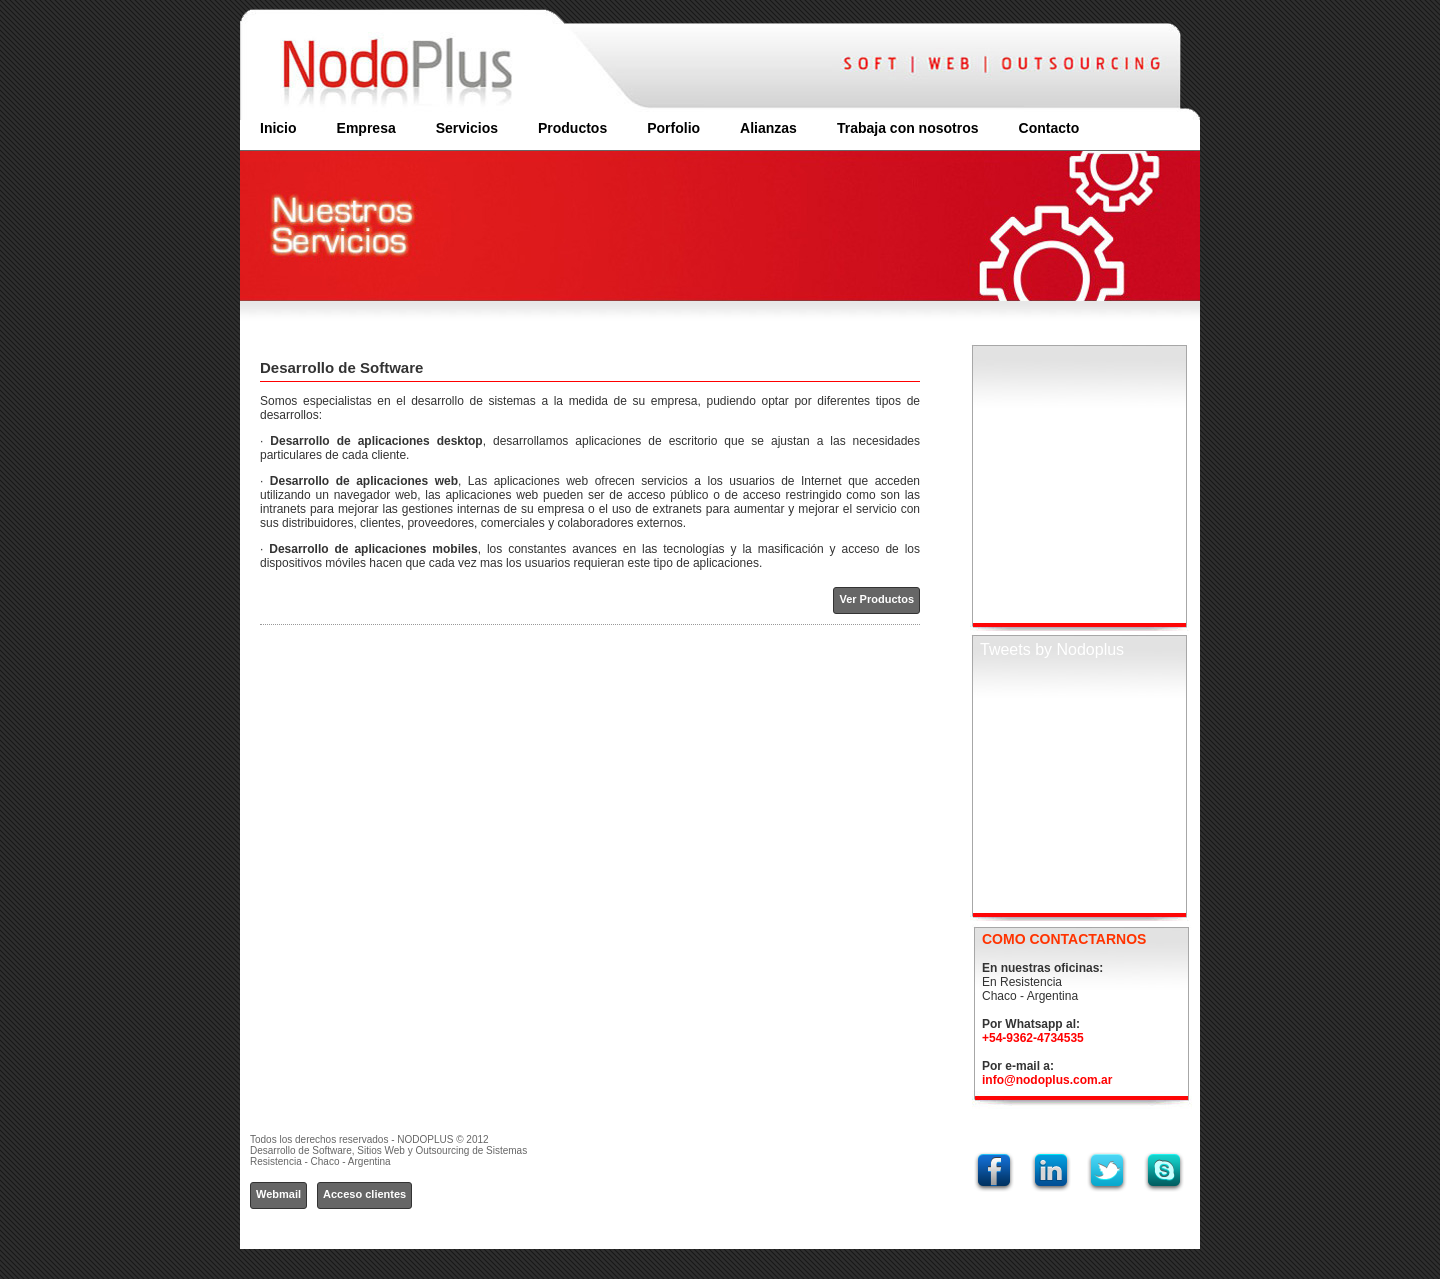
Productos (572, 128)
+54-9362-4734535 (1033, 1038)
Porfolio (673, 128)
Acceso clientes (364, 1194)
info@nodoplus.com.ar (1047, 1080)
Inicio (278, 128)
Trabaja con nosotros (908, 128)
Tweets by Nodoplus (1052, 649)
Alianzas (768, 128)
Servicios (467, 128)
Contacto (1049, 128)
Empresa (366, 128)
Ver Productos (876, 599)
